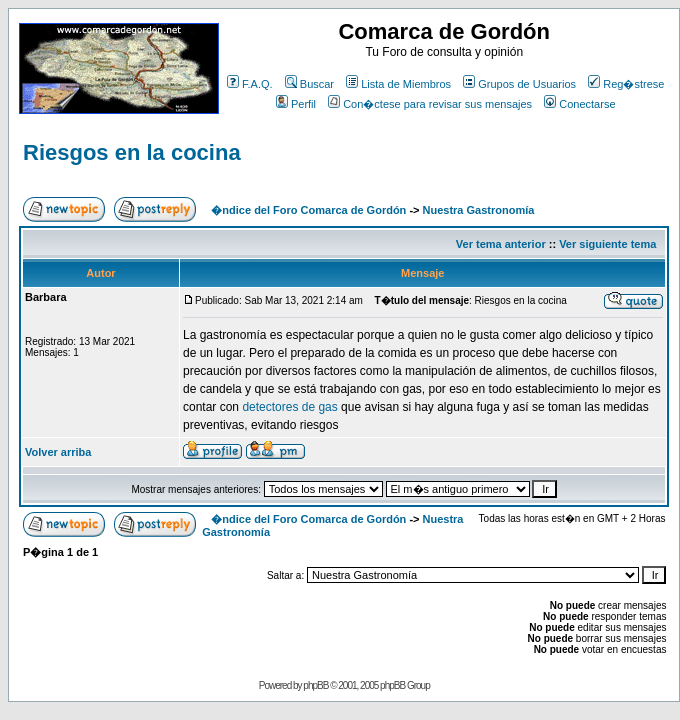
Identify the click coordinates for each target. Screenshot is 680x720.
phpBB (315, 685)
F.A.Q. (250, 84)
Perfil (296, 104)
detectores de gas (289, 407)
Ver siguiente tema (607, 244)
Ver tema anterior (501, 244)
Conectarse (579, 104)
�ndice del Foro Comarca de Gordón (308, 210)
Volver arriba (58, 452)
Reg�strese (626, 84)
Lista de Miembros (398, 84)
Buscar (309, 84)
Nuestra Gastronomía (479, 210)
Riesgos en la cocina (132, 152)
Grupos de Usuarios (519, 84)
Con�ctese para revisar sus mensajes (430, 104)
